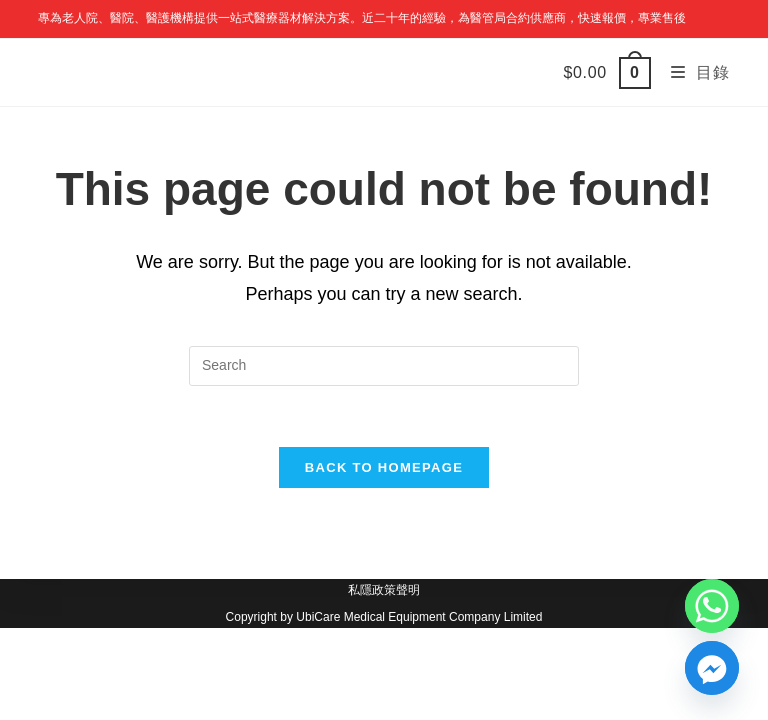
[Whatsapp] (712, 606)
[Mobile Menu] (693, 72)
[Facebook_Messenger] (712, 668)
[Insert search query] (384, 366)
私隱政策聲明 (384, 590)
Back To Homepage (384, 467)
